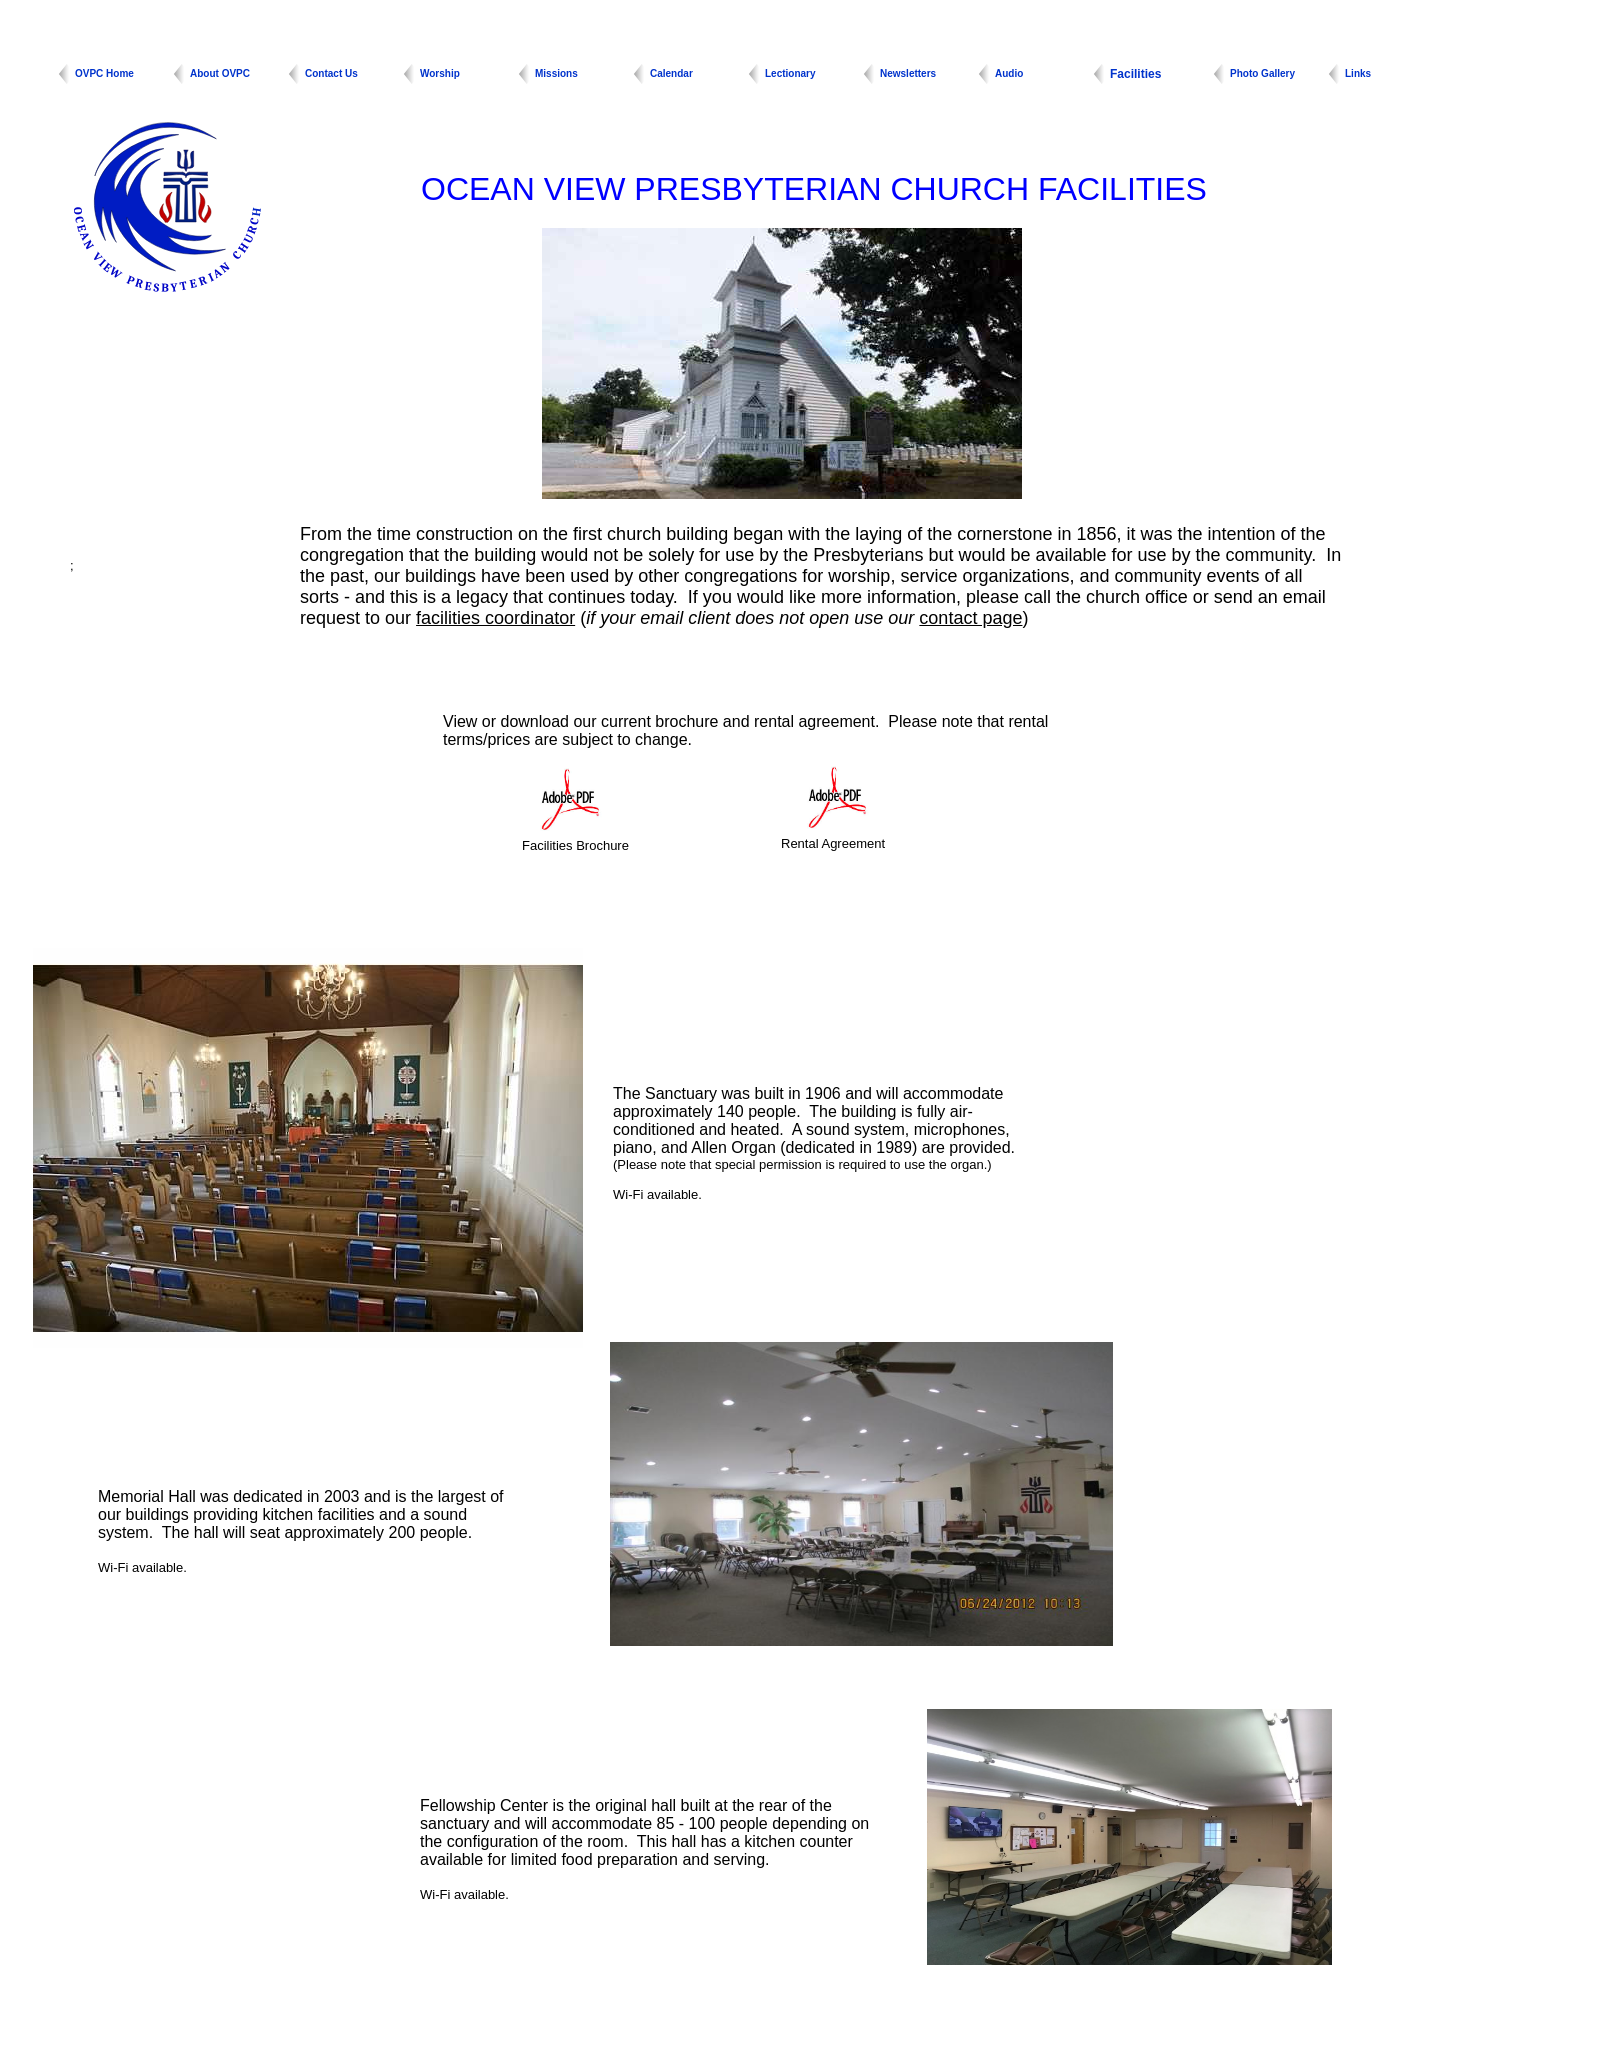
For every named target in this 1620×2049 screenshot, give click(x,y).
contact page (970, 618)
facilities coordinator (495, 618)
